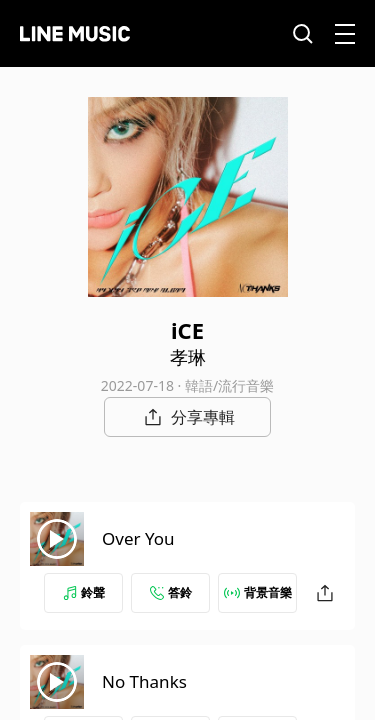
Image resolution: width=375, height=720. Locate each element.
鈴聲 (84, 592)
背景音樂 (258, 592)
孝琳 (188, 357)
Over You (138, 538)
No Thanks (144, 681)
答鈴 (171, 592)
